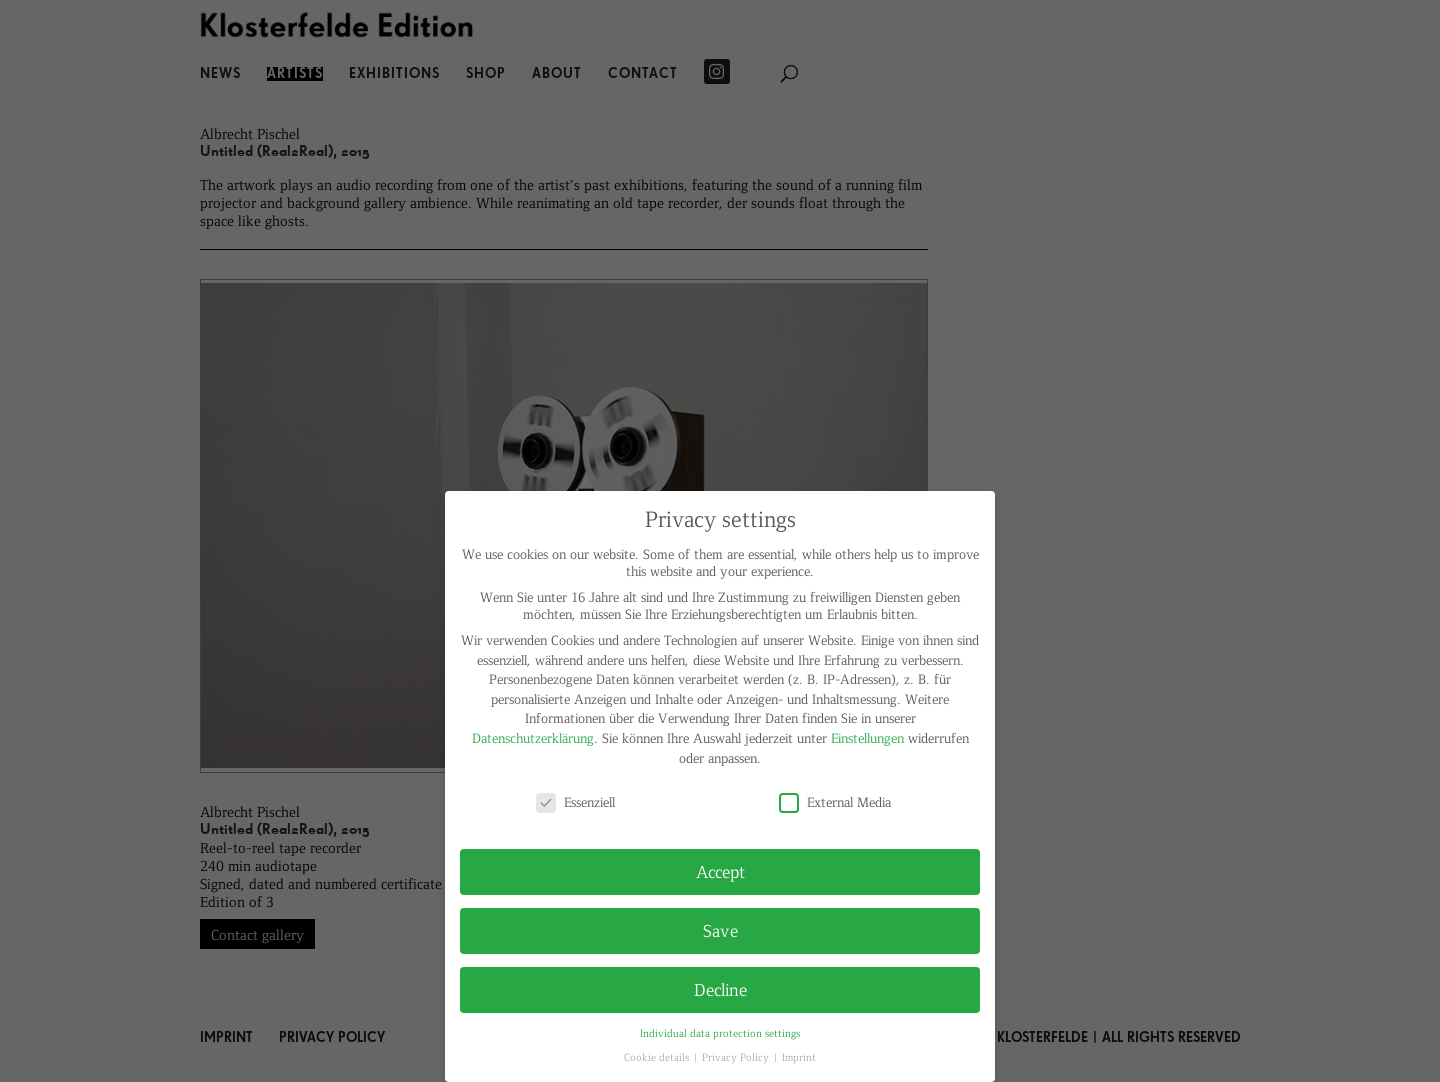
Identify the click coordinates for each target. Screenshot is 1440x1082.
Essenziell (575, 801)
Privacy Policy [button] (737, 1056)
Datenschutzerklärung (533, 737)
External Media (835, 801)
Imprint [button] (799, 1056)
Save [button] (720, 930)
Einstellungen (867, 737)
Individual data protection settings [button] (720, 1032)
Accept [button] (720, 871)
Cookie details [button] (658, 1056)
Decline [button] (720, 989)
